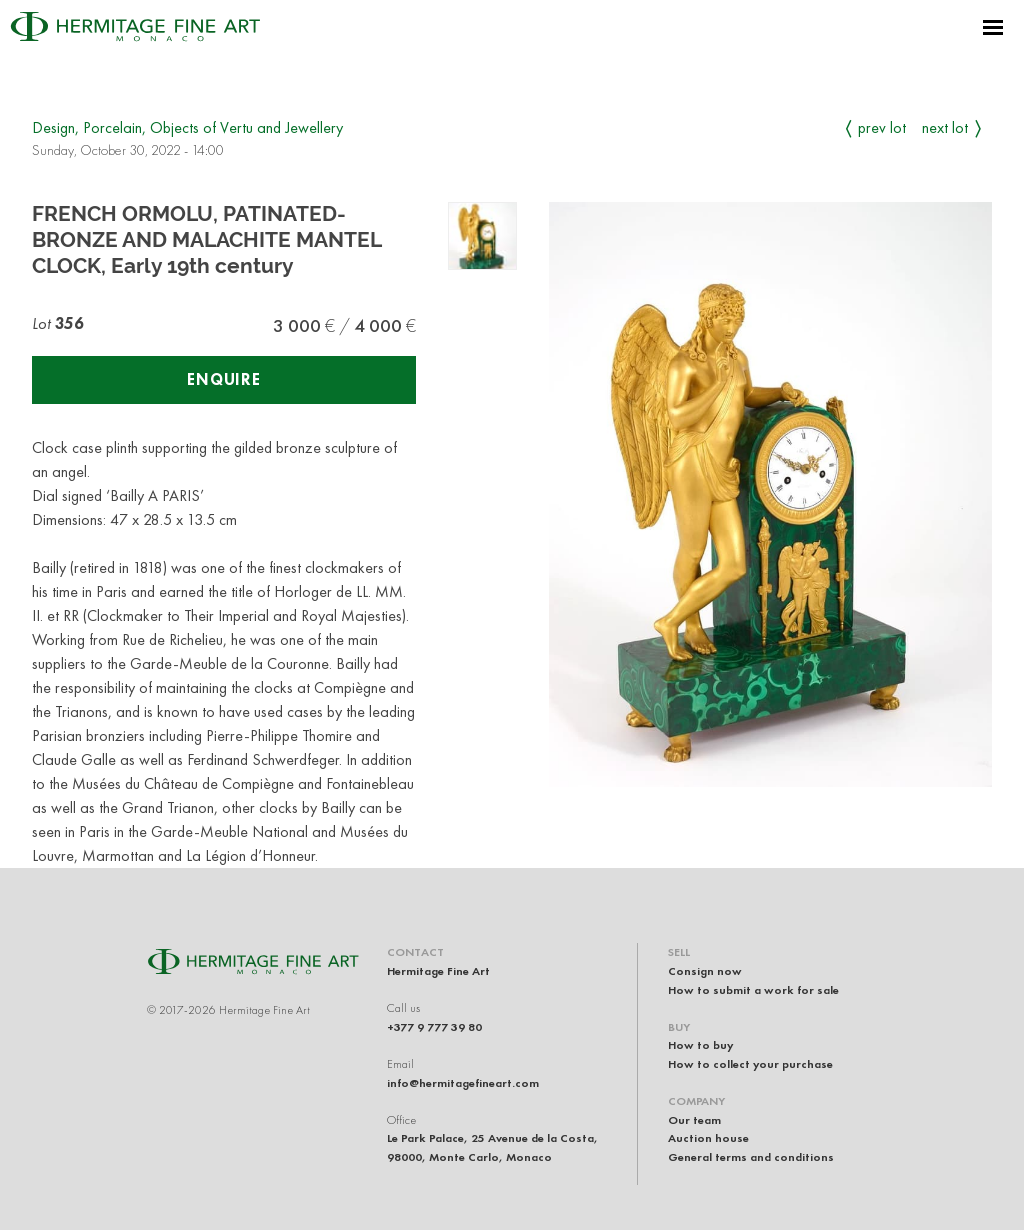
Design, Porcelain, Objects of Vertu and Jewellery (187, 127)
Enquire (224, 379)
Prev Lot (882, 127)
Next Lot (945, 127)
